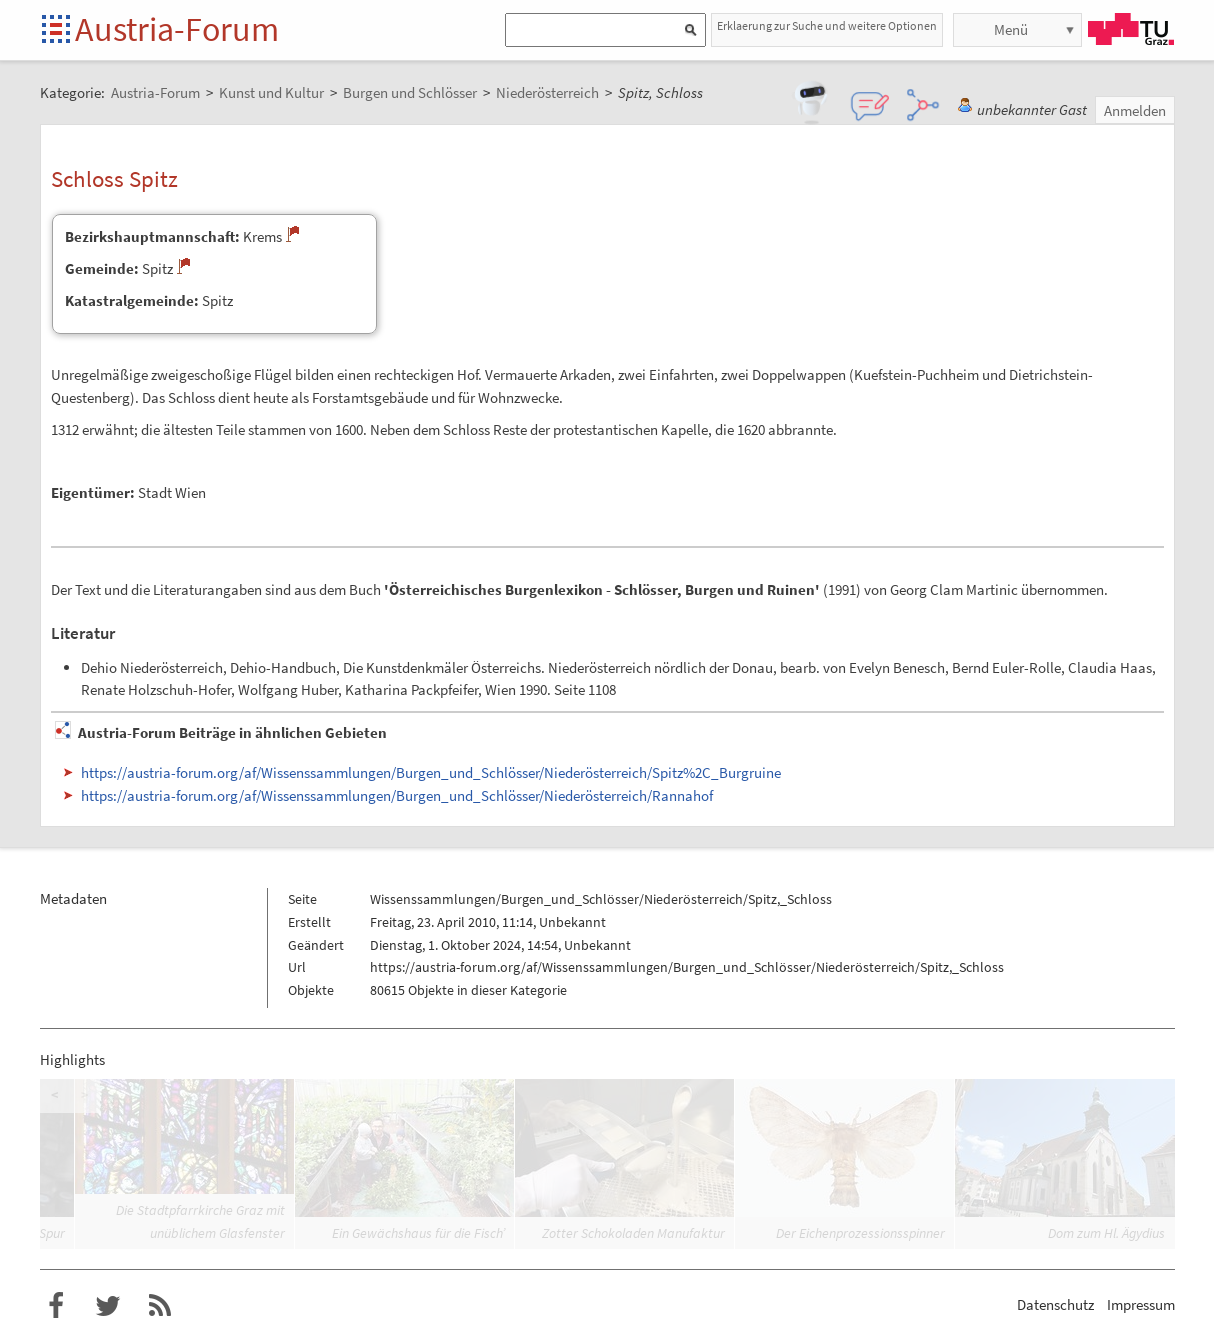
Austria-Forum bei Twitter (108, 1306)
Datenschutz (1055, 1304)
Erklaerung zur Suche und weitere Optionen (827, 25)
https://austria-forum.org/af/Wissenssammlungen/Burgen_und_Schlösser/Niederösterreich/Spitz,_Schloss (687, 967)
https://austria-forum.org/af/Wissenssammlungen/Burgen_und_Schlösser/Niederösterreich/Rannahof (397, 795)
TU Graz (1131, 29)
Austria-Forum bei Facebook (56, 1306)
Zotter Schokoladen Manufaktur (633, 1233)
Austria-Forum (177, 29)
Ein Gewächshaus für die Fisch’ (418, 1233)
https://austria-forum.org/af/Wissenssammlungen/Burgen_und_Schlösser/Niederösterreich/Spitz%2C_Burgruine (431, 772)
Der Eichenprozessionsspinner (860, 1233)
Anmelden (1135, 110)
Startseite (57, 30)
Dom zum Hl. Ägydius (1106, 1233)
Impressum (1141, 1304)
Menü (1011, 29)
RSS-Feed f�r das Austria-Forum (160, 1306)
